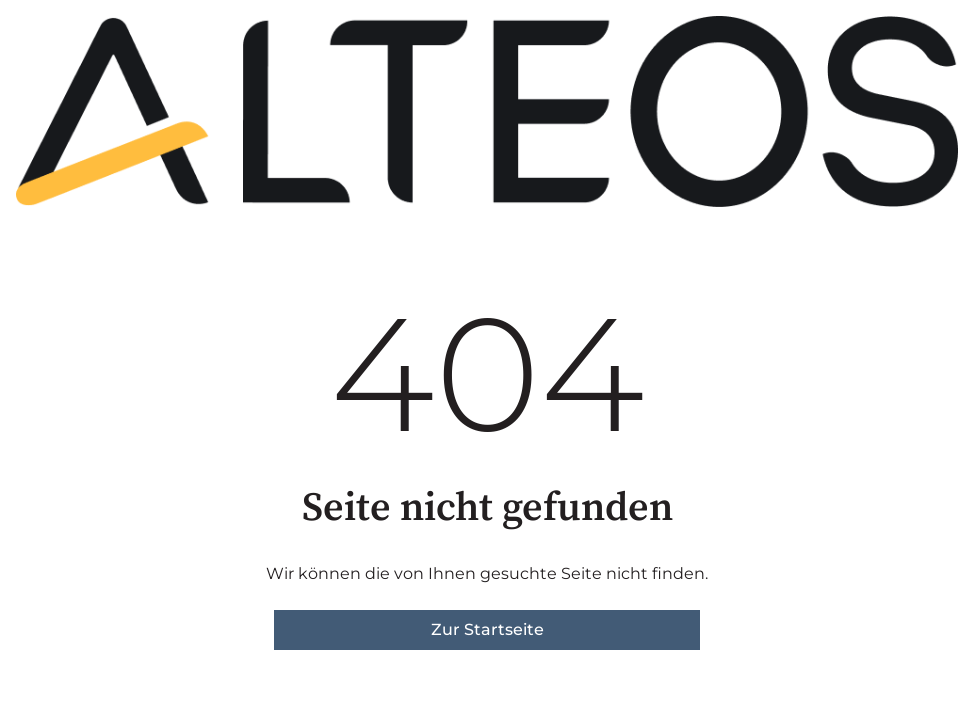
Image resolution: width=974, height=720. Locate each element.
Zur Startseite (487, 629)
